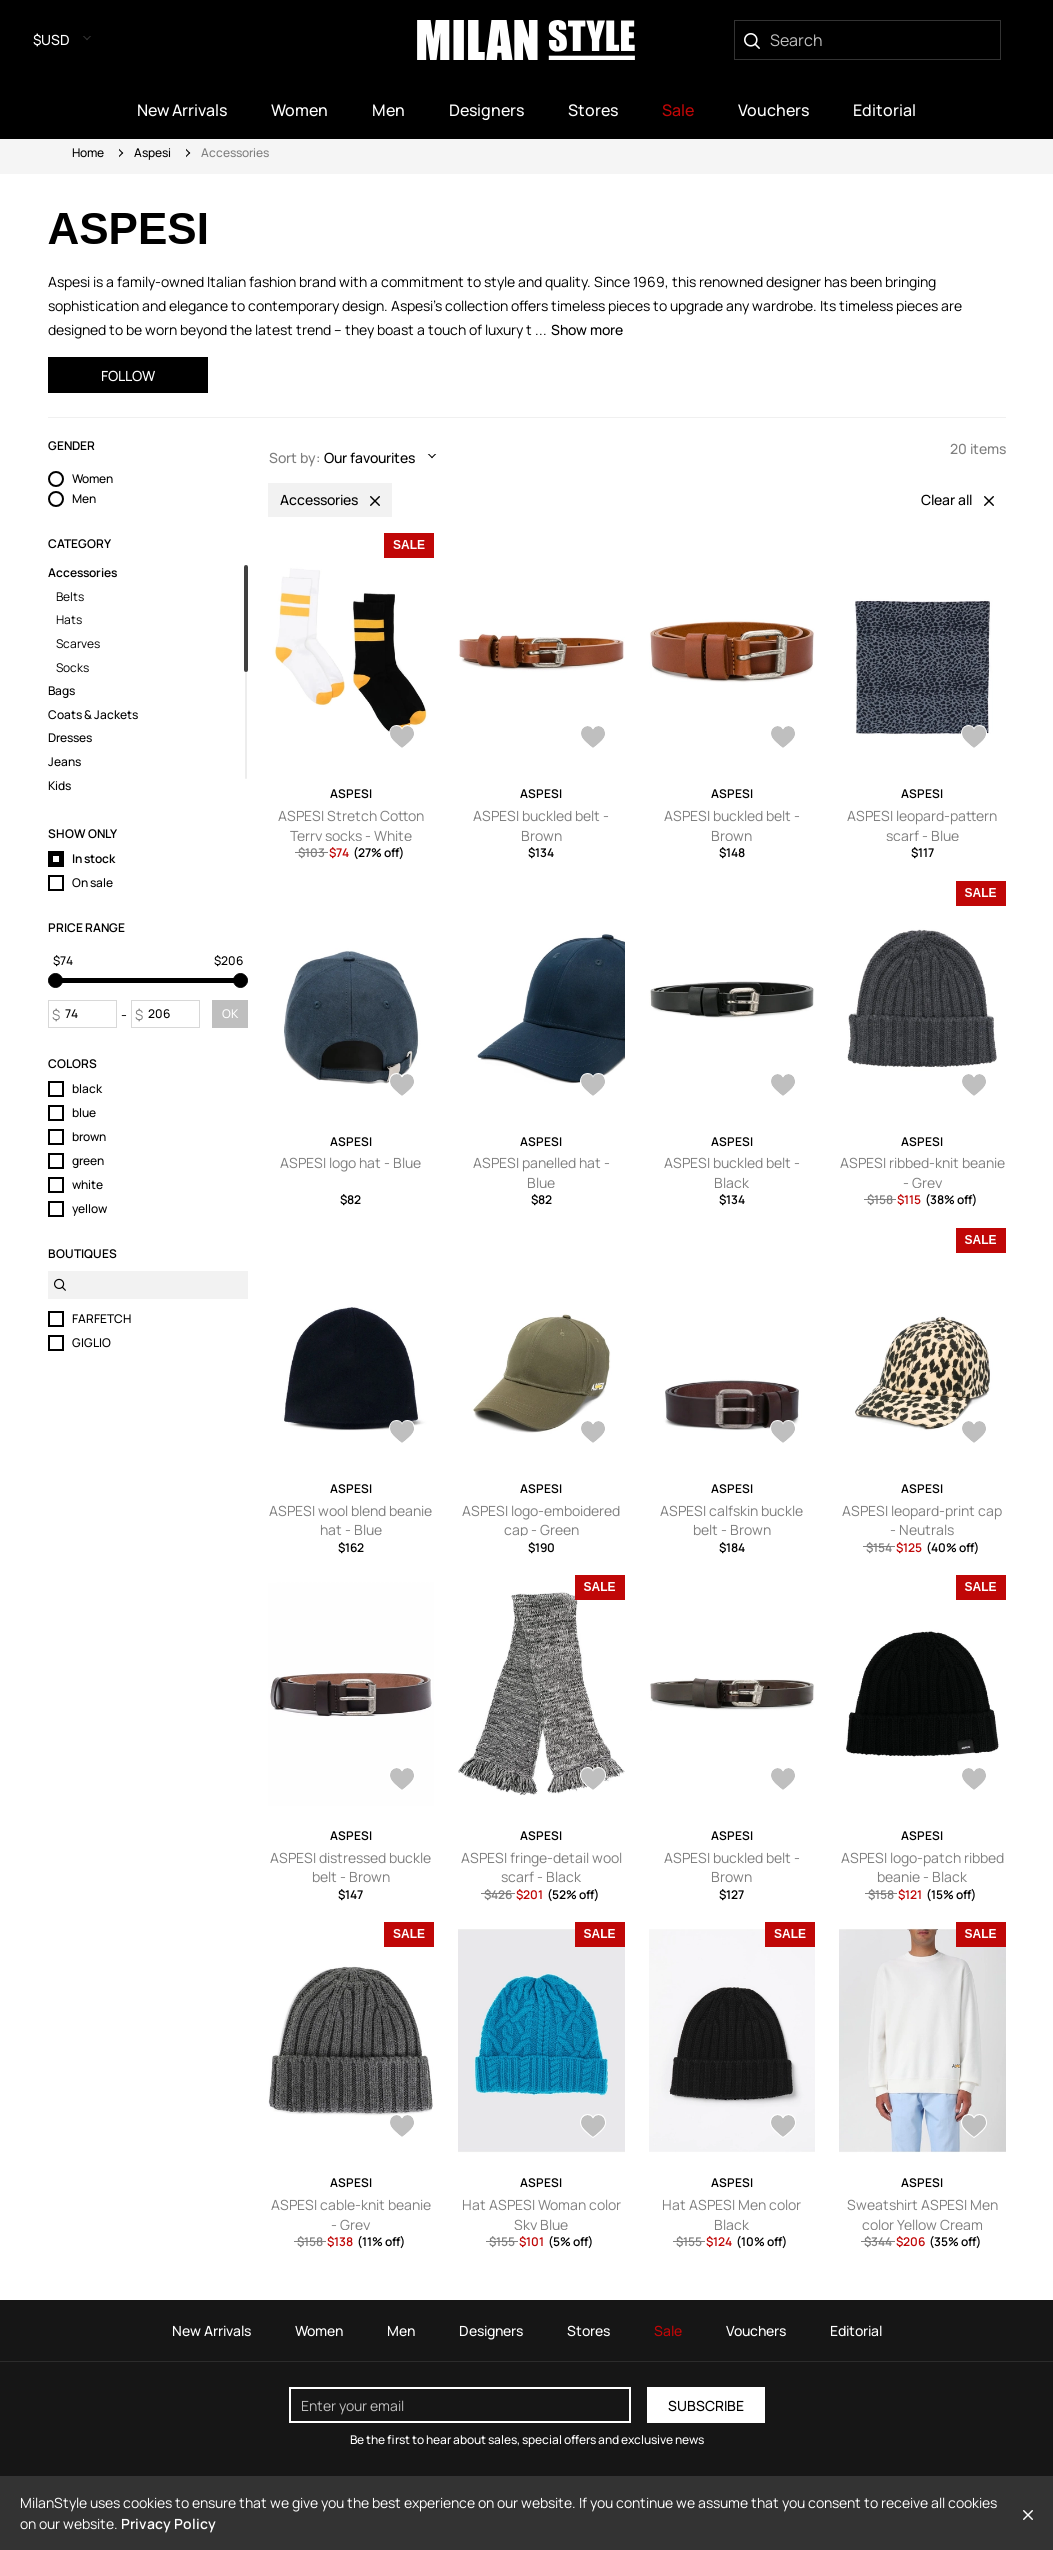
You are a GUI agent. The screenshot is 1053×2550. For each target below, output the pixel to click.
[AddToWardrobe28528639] (593, 1087)
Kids (59, 786)
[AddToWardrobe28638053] (402, 739)
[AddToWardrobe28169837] (402, 1434)
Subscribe (706, 2405)
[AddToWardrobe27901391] (402, 2128)
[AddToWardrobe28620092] (593, 739)
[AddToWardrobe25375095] (974, 2128)
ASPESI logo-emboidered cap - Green (541, 1520)
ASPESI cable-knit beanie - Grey (351, 2214)
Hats (69, 620)
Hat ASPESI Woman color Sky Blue (541, 2214)
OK (230, 1013)
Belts (70, 597)
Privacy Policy (168, 2523)
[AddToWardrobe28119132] (593, 1434)
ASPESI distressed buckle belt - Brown (350, 1867)
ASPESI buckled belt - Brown (541, 825)
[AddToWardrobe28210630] (974, 1087)
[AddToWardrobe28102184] (783, 1434)
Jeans (64, 762)
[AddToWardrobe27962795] (783, 1781)
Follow (128, 375)
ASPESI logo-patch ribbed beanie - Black (922, 1867)
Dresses (70, 738)
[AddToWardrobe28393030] (783, 1087)
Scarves (78, 644)
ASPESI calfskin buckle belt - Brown (731, 1520)
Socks (72, 668)
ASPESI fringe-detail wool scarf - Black (541, 1867)
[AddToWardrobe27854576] (783, 2128)
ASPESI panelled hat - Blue (541, 1172)
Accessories (82, 573)
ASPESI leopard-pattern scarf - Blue (922, 825)
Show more (587, 329)
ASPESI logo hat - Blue (350, 1162)
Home (88, 152)
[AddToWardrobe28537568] (402, 1087)
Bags (61, 691)
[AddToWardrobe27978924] (593, 1781)
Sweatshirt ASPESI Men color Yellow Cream (922, 2214)
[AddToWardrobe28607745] (783, 739)
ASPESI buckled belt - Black (732, 1172)
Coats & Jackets (93, 715)
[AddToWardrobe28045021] (974, 1434)
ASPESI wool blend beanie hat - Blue (350, 1520)
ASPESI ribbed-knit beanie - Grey (922, 1172)
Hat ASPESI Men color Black (731, 2214)
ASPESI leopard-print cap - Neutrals (922, 1520)
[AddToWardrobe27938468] (974, 1781)
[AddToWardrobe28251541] (593, 2128)
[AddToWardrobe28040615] (402, 1781)
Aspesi (152, 152)
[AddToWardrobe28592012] (974, 739)
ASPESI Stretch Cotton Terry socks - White (351, 825)
